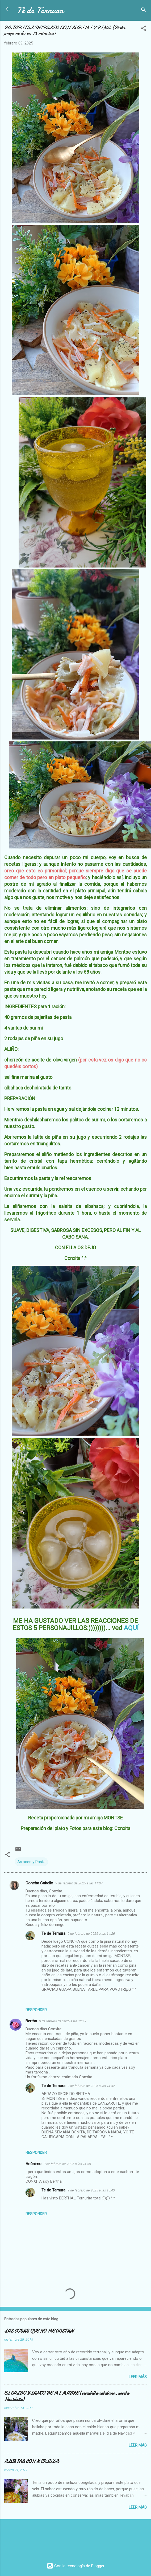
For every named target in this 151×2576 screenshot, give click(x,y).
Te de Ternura (53, 1933)
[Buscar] (143, 11)
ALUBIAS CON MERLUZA (31, 2461)
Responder (36, 2010)
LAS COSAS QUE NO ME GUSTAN (38, 2331)
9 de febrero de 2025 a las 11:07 (79, 1883)
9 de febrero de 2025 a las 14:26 (91, 1934)
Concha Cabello (39, 1883)
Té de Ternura (40, 10)
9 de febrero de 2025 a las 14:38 (67, 2164)
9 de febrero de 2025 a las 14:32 (91, 2086)
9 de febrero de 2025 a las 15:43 (91, 2190)
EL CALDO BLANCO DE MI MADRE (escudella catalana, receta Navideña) (66, 2396)
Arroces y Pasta (31, 1861)
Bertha (31, 2021)
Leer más (138, 2376)
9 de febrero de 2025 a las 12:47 (62, 2021)
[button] (143, 29)
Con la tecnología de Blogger (75, 2565)
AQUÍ (131, 1628)
